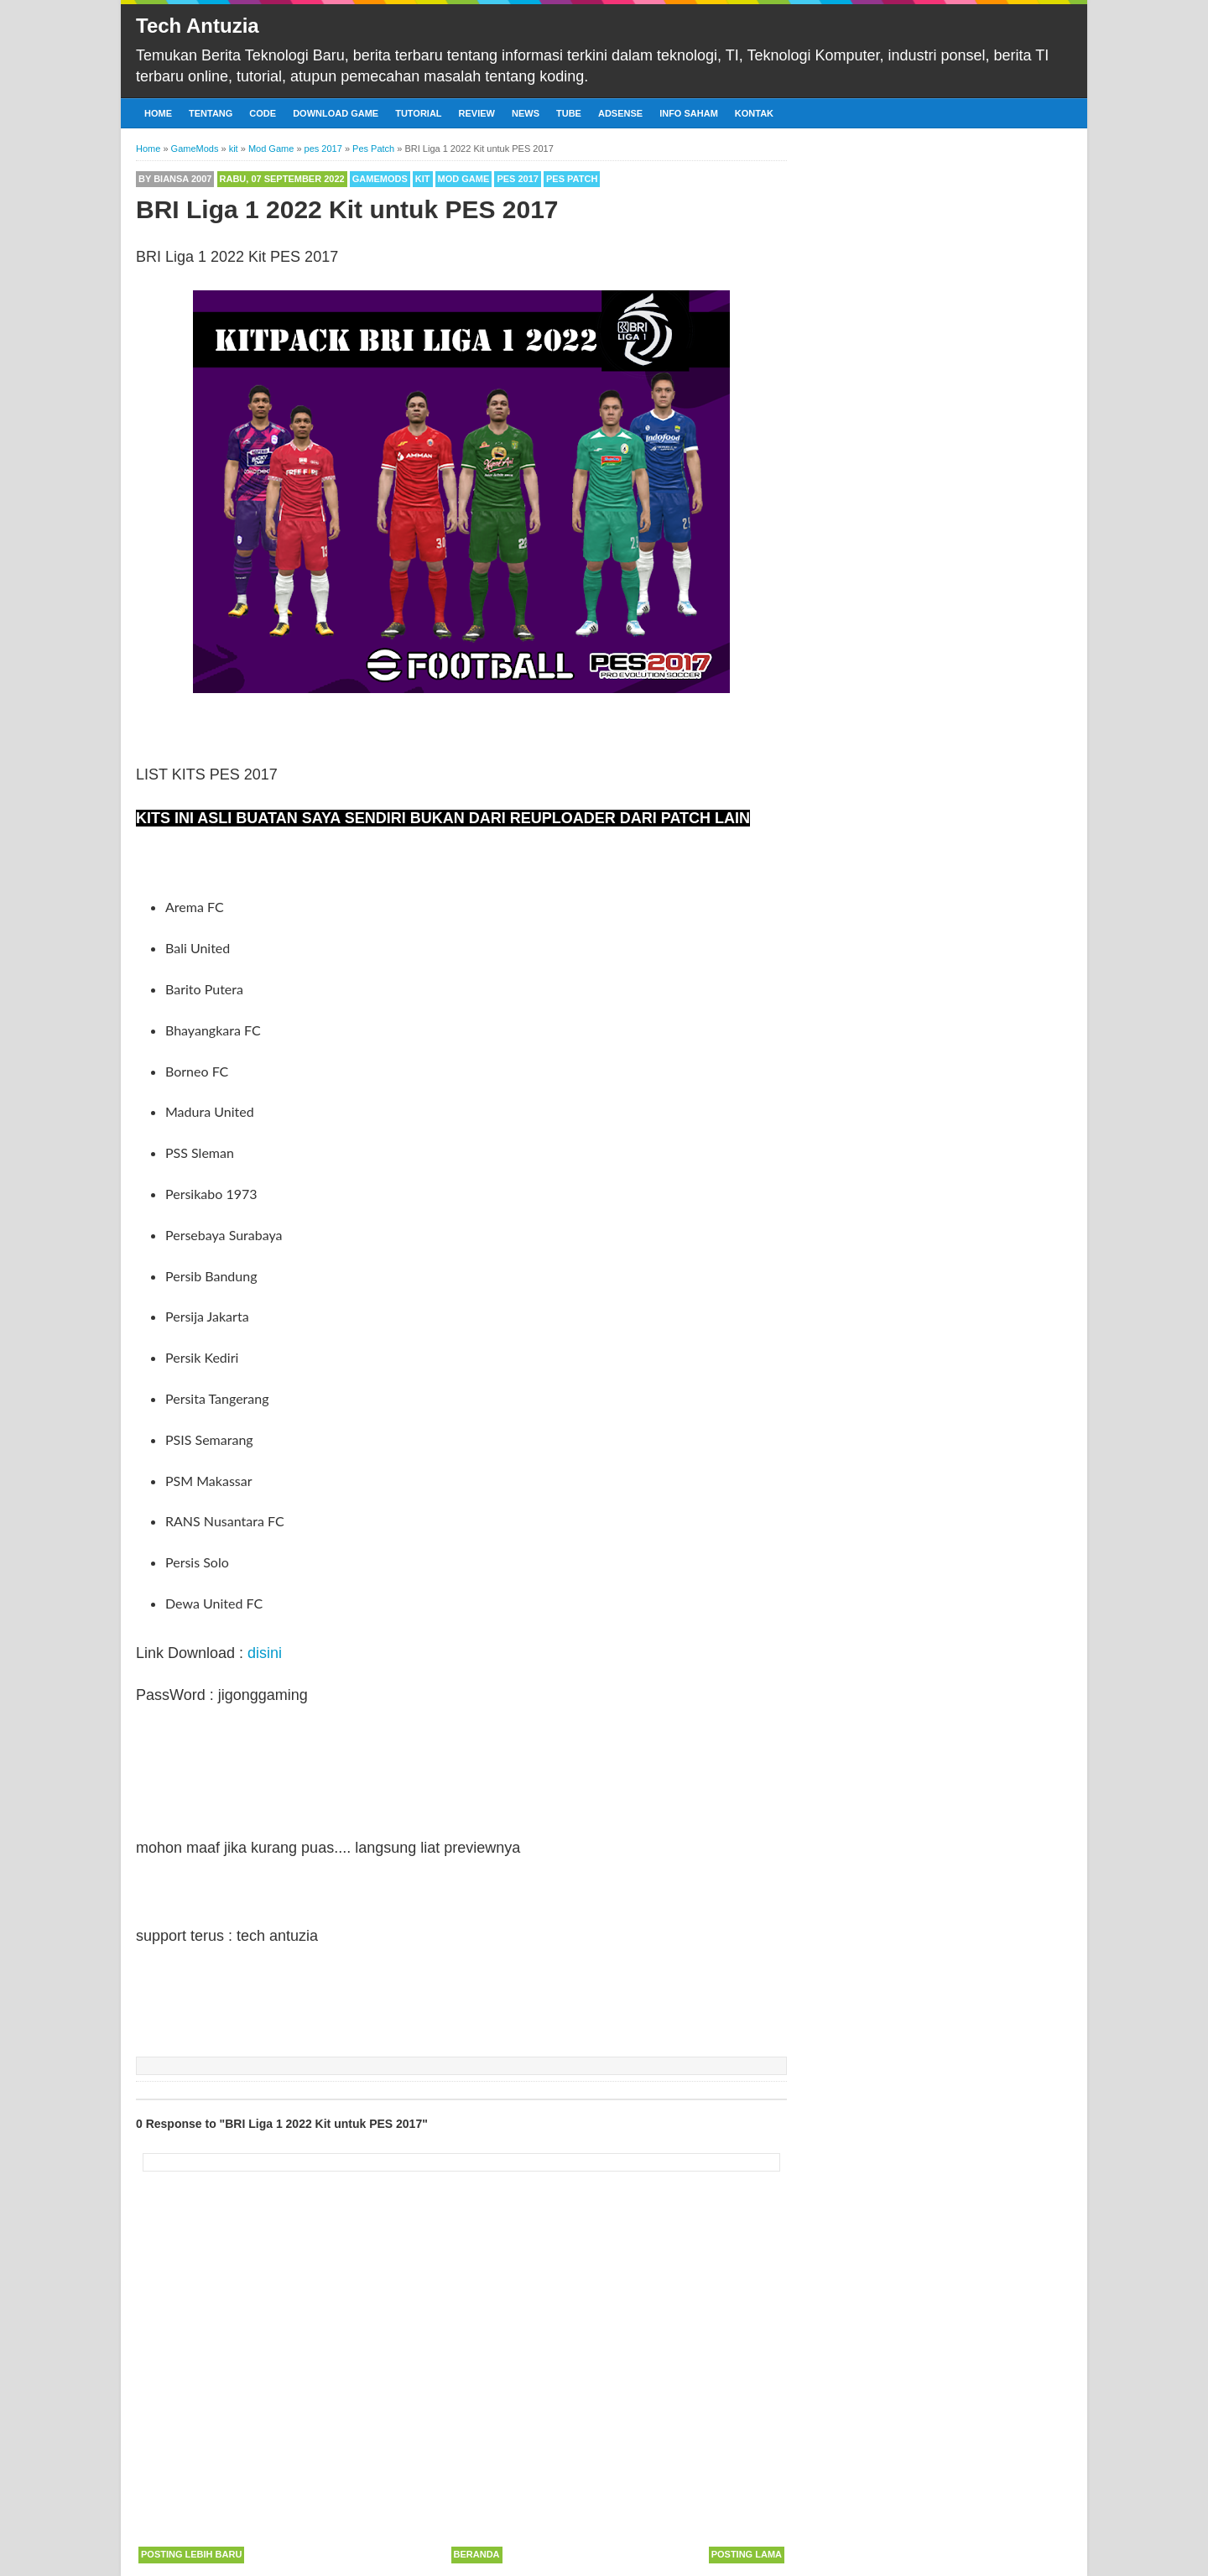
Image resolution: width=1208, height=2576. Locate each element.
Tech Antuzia (197, 25)
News (525, 113)
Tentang (210, 113)
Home (158, 113)
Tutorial (418, 113)
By (174, 179)
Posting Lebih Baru (191, 2554)
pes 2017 (518, 179)
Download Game (335, 113)
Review (477, 113)
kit (422, 179)
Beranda (477, 2554)
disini (264, 1653)
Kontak (754, 113)
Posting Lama (746, 2554)
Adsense (620, 113)
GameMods (380, 179)
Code (262, 113)
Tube (568, 113)
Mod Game (464, 179)
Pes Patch (571, 179)
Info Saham (688, 113)
